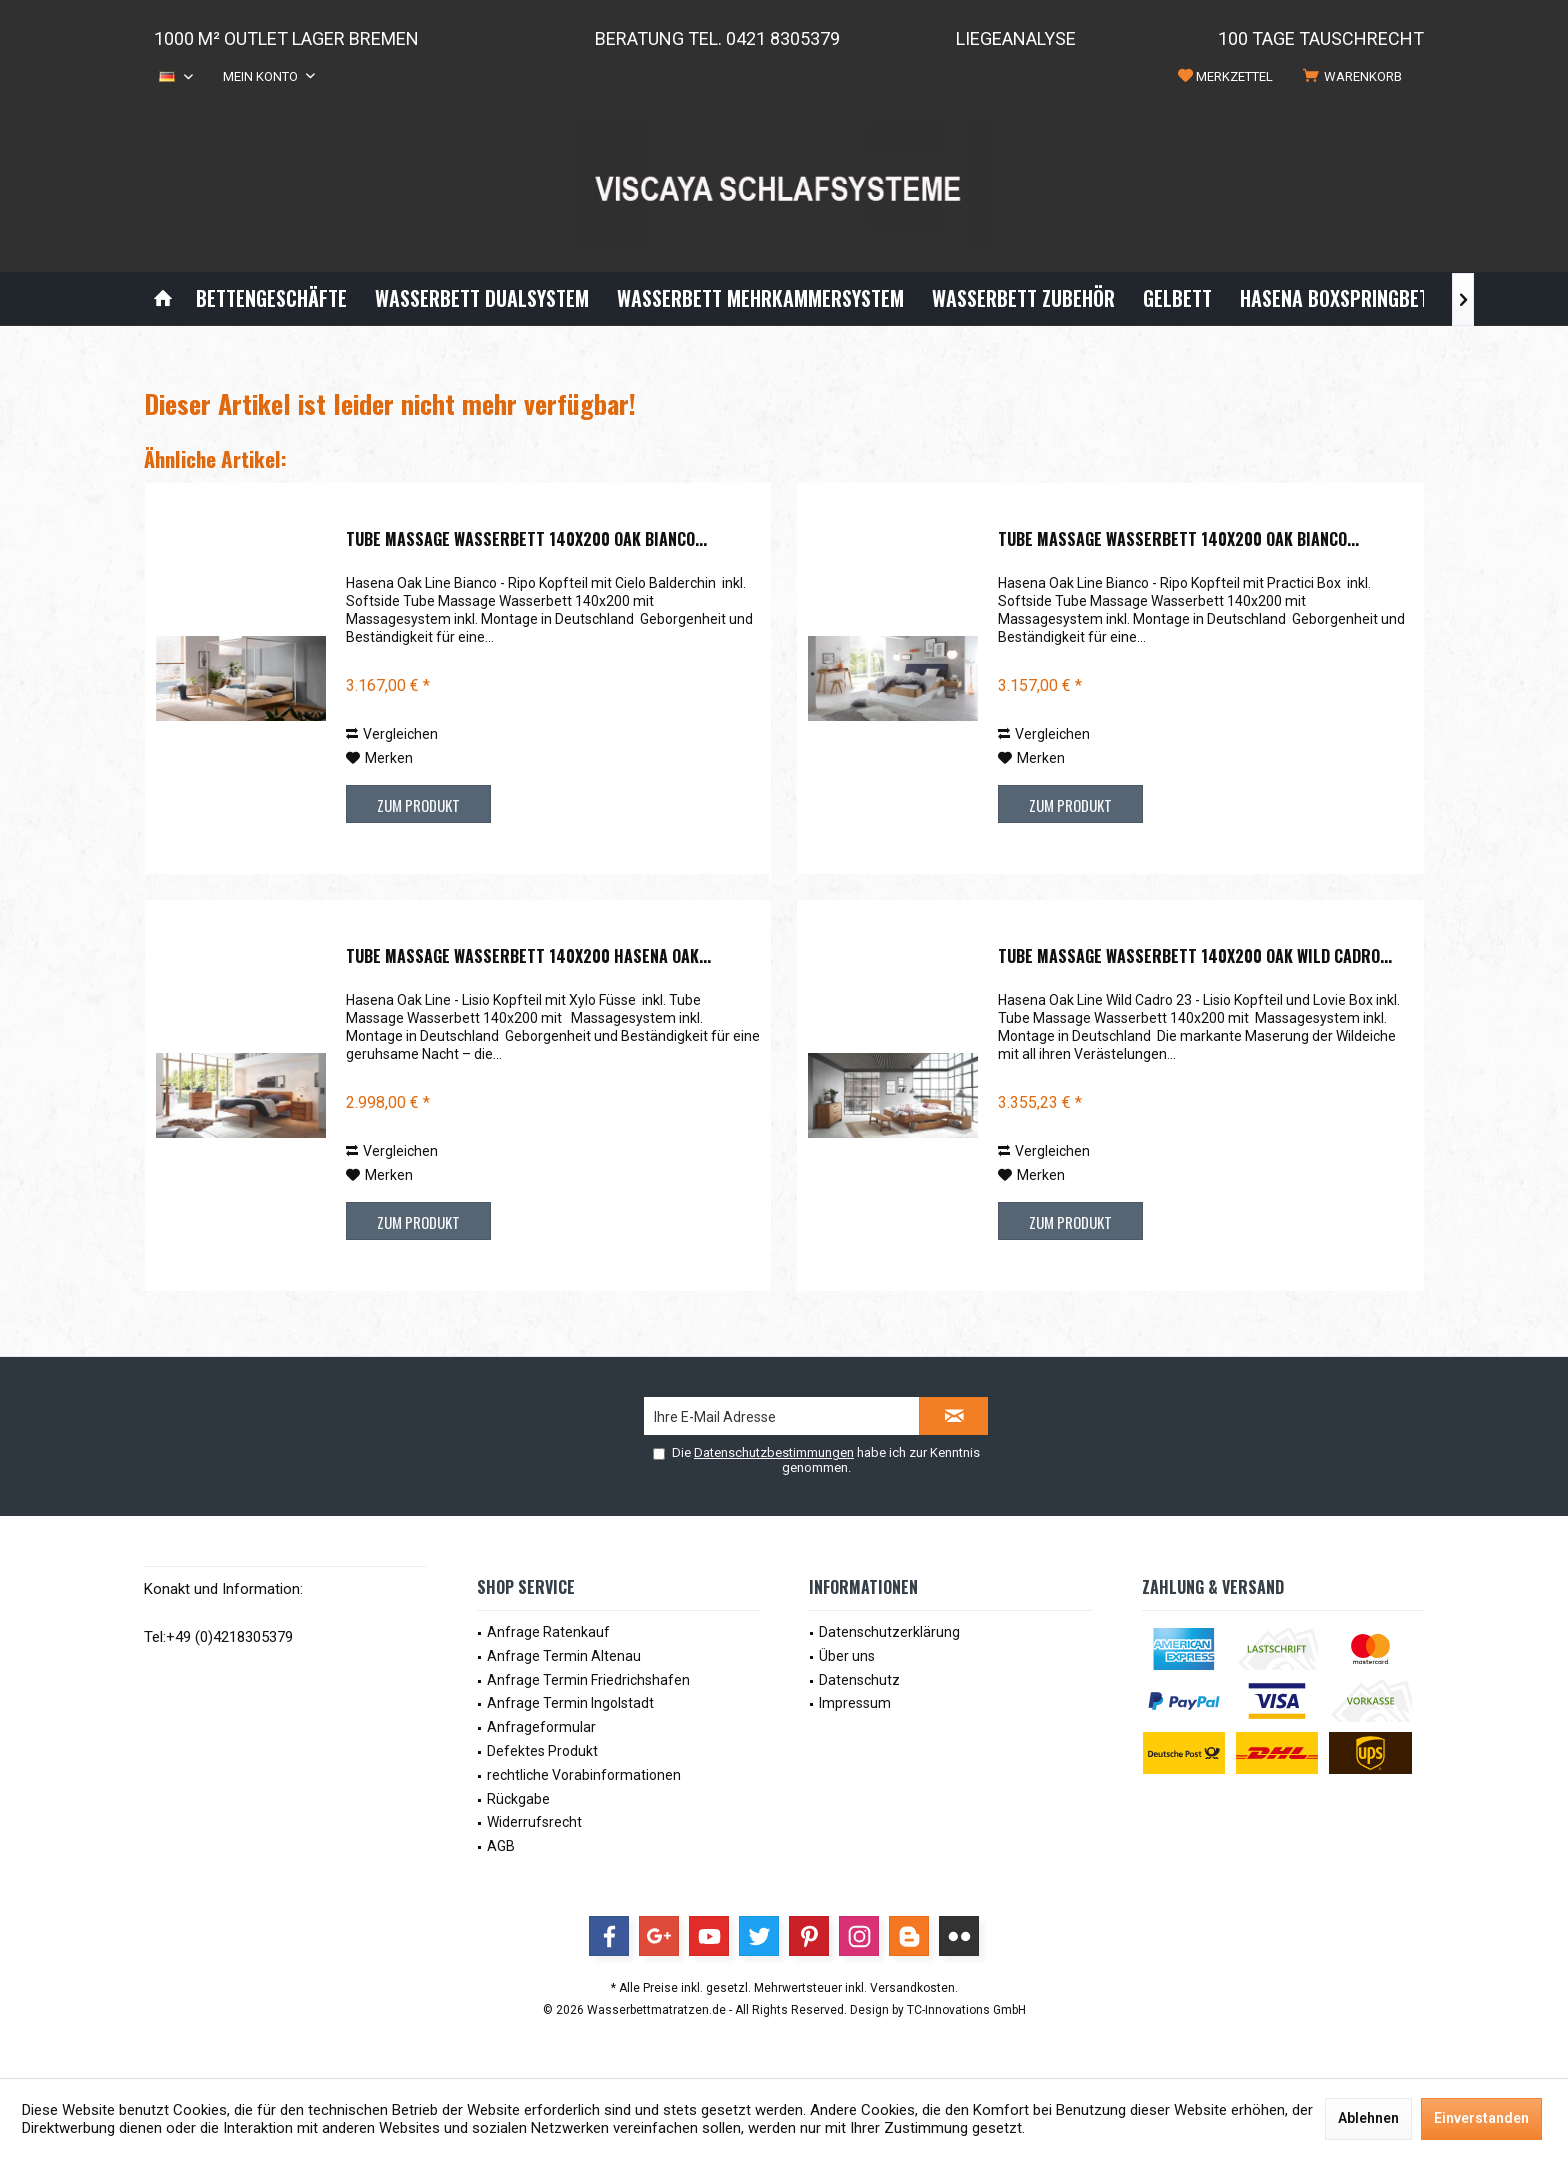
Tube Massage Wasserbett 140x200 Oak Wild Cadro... (1195, 957)
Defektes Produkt (542, 1751)
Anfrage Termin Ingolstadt (570, 1703)
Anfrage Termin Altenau (564, 1656)
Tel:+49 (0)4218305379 (218, 1637)
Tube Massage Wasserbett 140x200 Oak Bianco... (526, 540)
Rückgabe (518, 1799)
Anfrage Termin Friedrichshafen (588, 1680)
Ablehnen (1368, 2118)
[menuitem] (1356, 77)
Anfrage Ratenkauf (548, 1632)
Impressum (855, 1703)
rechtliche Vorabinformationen (584, 1775)
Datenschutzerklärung (889, 1632)
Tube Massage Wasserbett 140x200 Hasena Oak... (528, 957)
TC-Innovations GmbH (966, 2010)
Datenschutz (859, 1680)
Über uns (847, 1656)
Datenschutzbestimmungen (774, 1452)
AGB (501, 1846)
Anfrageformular (541, 1727)
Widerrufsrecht (534, 1822)
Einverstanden (1481, 2118)
